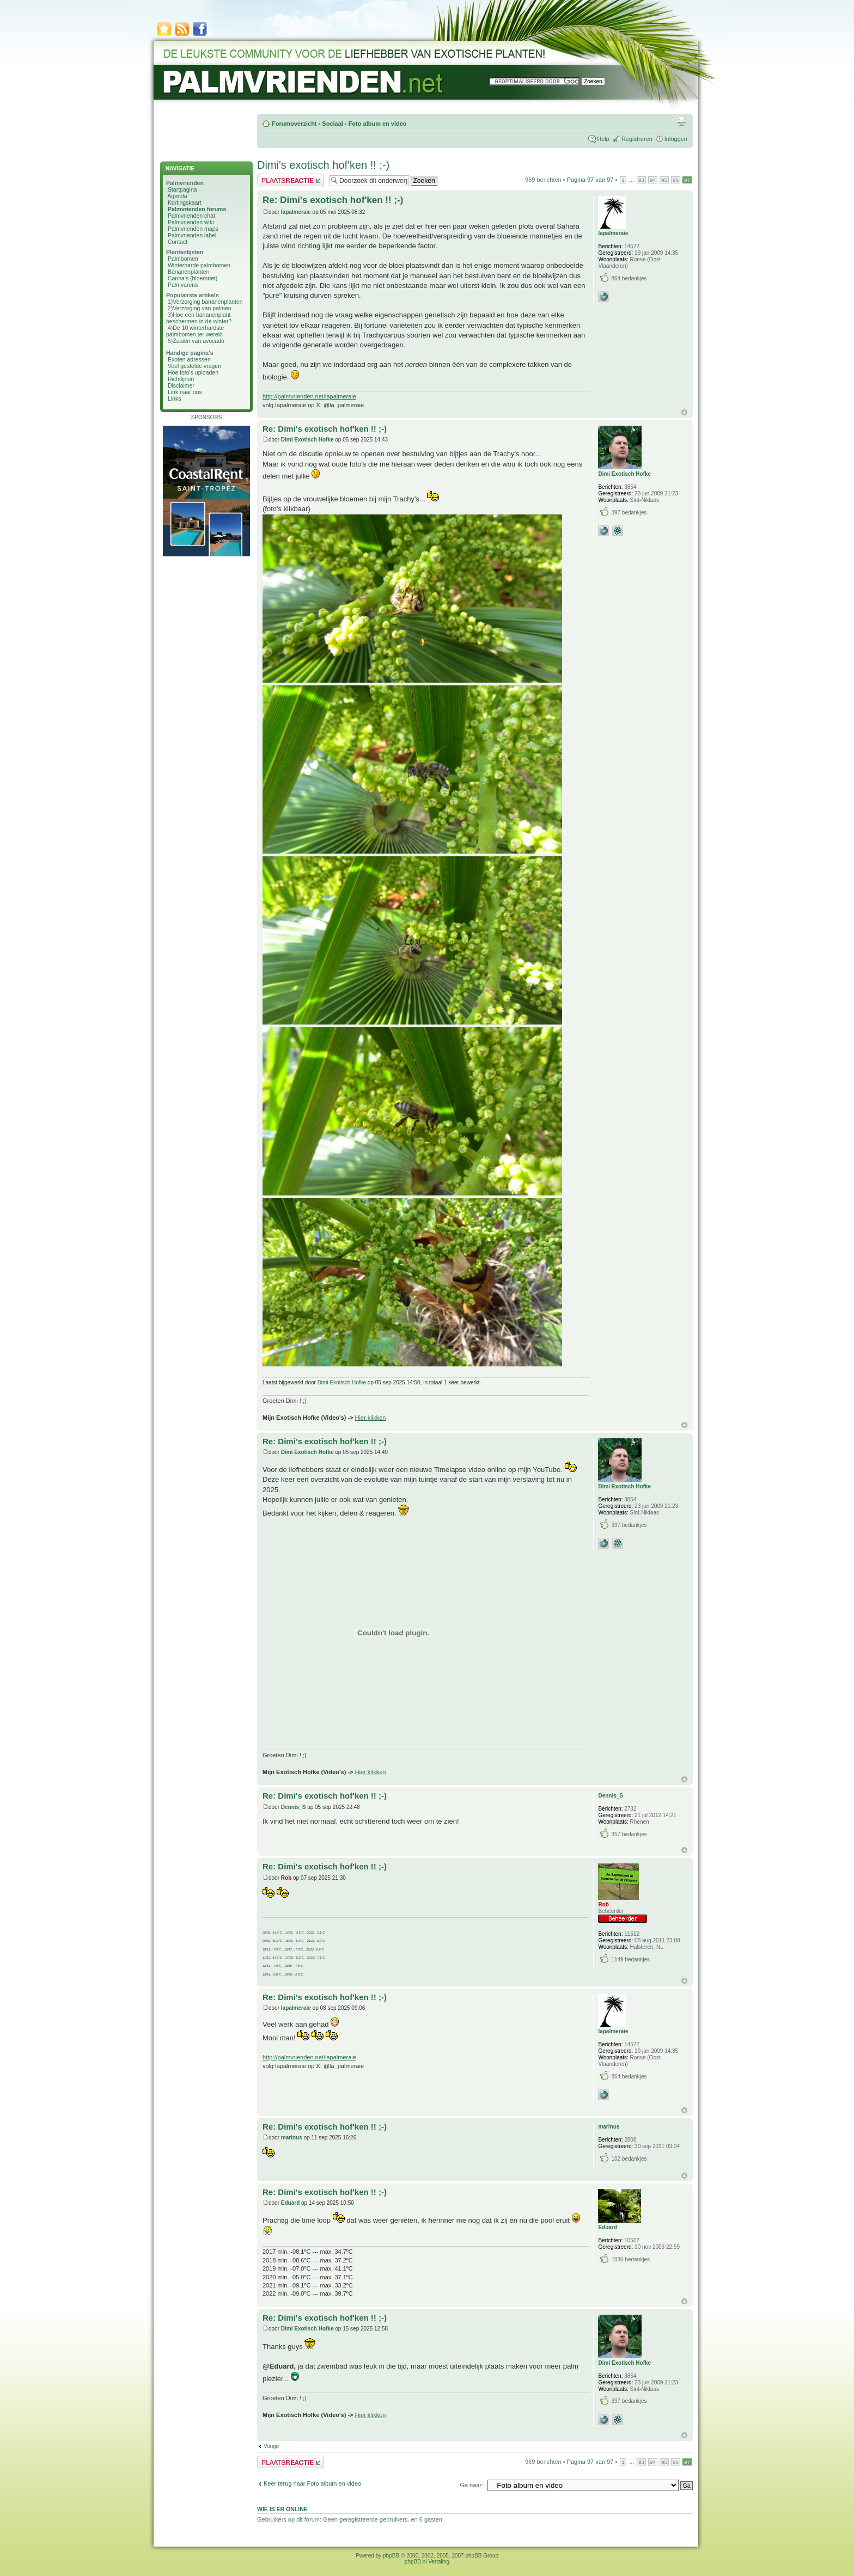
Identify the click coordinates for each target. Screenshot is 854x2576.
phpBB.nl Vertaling (427, 2562)
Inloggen (675, 139)
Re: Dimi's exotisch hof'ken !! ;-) (333, 200)
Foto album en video (378, 123)
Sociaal (332, 123)
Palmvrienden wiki (191, 222)
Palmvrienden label (192, 235)
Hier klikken (370, 1417)
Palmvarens (183, 284)
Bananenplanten (189, 271)
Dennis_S (293, 1807)
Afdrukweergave (681, 121)
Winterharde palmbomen (199, 265)
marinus (291, 2137)
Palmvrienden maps (193, 228)
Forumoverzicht (294, 123)
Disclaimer (181, 385)
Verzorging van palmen (202, 308)
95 (664, 180)
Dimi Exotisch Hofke (307, 440)
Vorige (271, 2446)
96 (676, 180)
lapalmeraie (296, 212)
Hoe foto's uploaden (193, 372)
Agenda (177, 196)
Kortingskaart (185, 202)
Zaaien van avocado (198, 341)
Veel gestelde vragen (194, 366)
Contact (177, 241)
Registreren (636, 139)
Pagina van (590, 179)
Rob (286, 1878)
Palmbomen (183, 258)
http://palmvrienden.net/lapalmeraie (309, 396)
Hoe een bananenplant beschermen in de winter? (198, 317)
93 (641, 180)
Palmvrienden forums (197, 209)
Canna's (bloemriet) (192, 278)
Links (174, 398)
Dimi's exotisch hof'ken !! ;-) (323, 165)
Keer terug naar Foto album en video (312, 2483)
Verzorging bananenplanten (207, 301)
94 (653, 180)
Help (603, 139)
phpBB (391, 2556)
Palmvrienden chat (191, 215)
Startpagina (182, 189)
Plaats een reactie (290, 180)
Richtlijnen (181, 379)
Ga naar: (471, 2485)
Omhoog (684, 412)
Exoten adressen (189, 359)
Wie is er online (282, 2509)
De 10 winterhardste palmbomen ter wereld (195, 331)
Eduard (290, 2203)
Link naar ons (185, 392)
